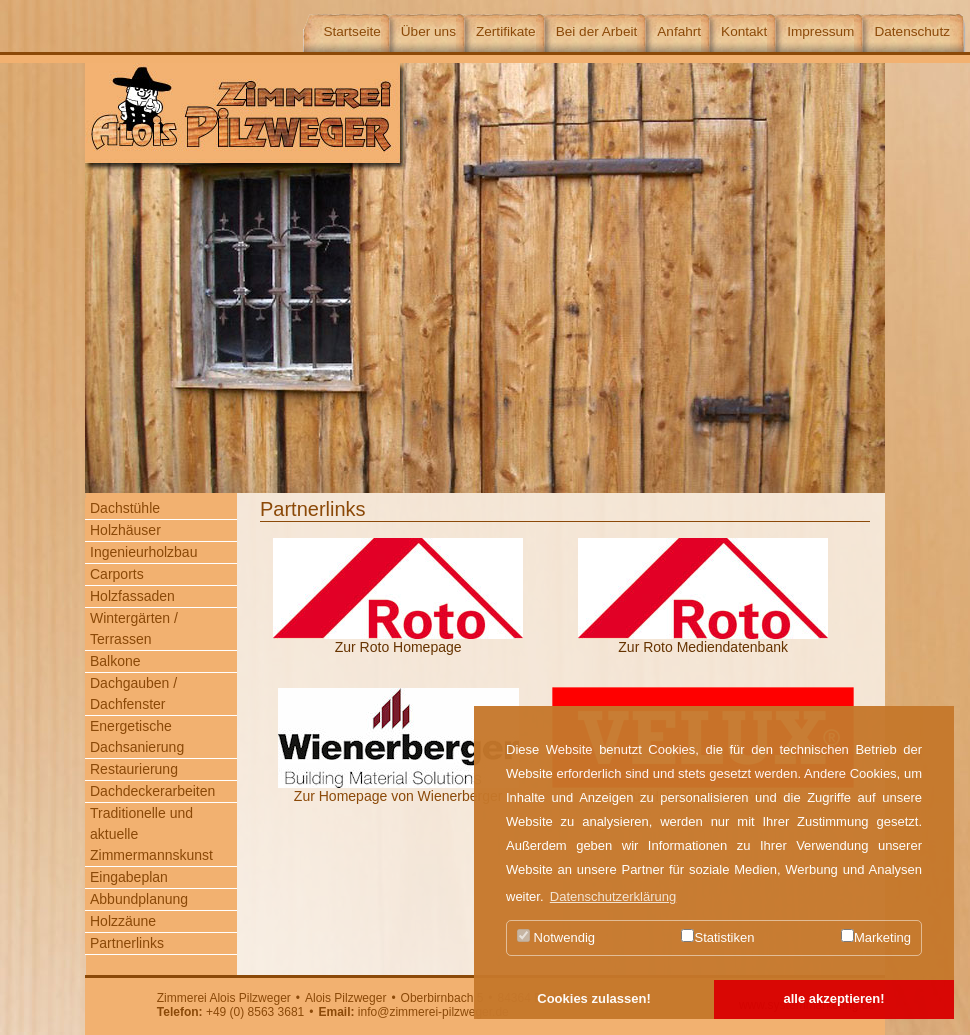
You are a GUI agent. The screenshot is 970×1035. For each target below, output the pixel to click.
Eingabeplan (129, 877)
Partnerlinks (127, 943)
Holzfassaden (132, 596)
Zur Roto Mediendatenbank (703, 647)
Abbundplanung (139, 899)
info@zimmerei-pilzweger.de (433, 1012)
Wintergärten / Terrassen (134, 628)
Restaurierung (134, 769)
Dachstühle (125, 508)
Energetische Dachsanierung (137, 736)
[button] (594, 1000)
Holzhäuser (125, 530)
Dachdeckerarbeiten (152, 791)
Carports (117, 574)
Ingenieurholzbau (143, 552)
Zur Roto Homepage (398, 647)
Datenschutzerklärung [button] (613, 896)
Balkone (115, 661)
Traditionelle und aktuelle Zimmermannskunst (151, 834)
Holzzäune (123, 921)
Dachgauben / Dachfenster (133, 693)
